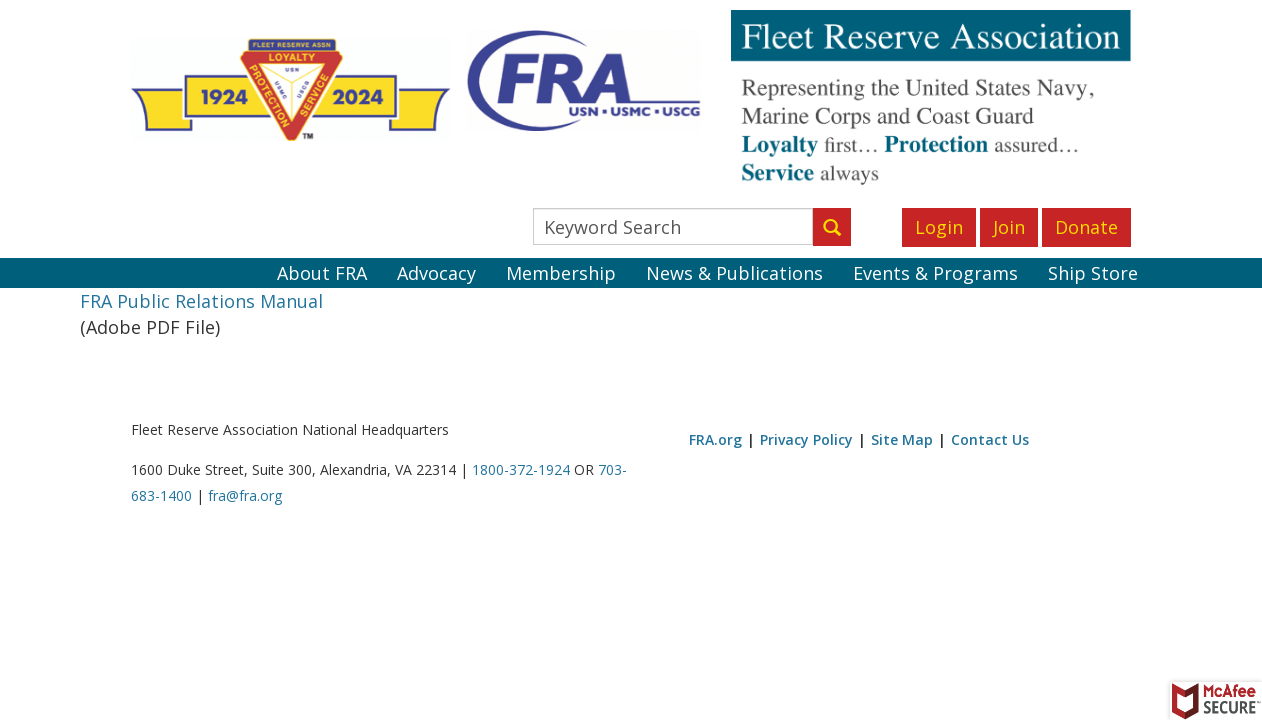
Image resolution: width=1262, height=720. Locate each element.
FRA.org (715, 439)
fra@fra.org (245, 495)
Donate (1086, 227)
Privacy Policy (806, 439)
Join (1009, 227)
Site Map (902, 439)
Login (939, 227)
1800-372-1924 (521, 469)
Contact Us (990, 439)
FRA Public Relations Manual (201, 301)
